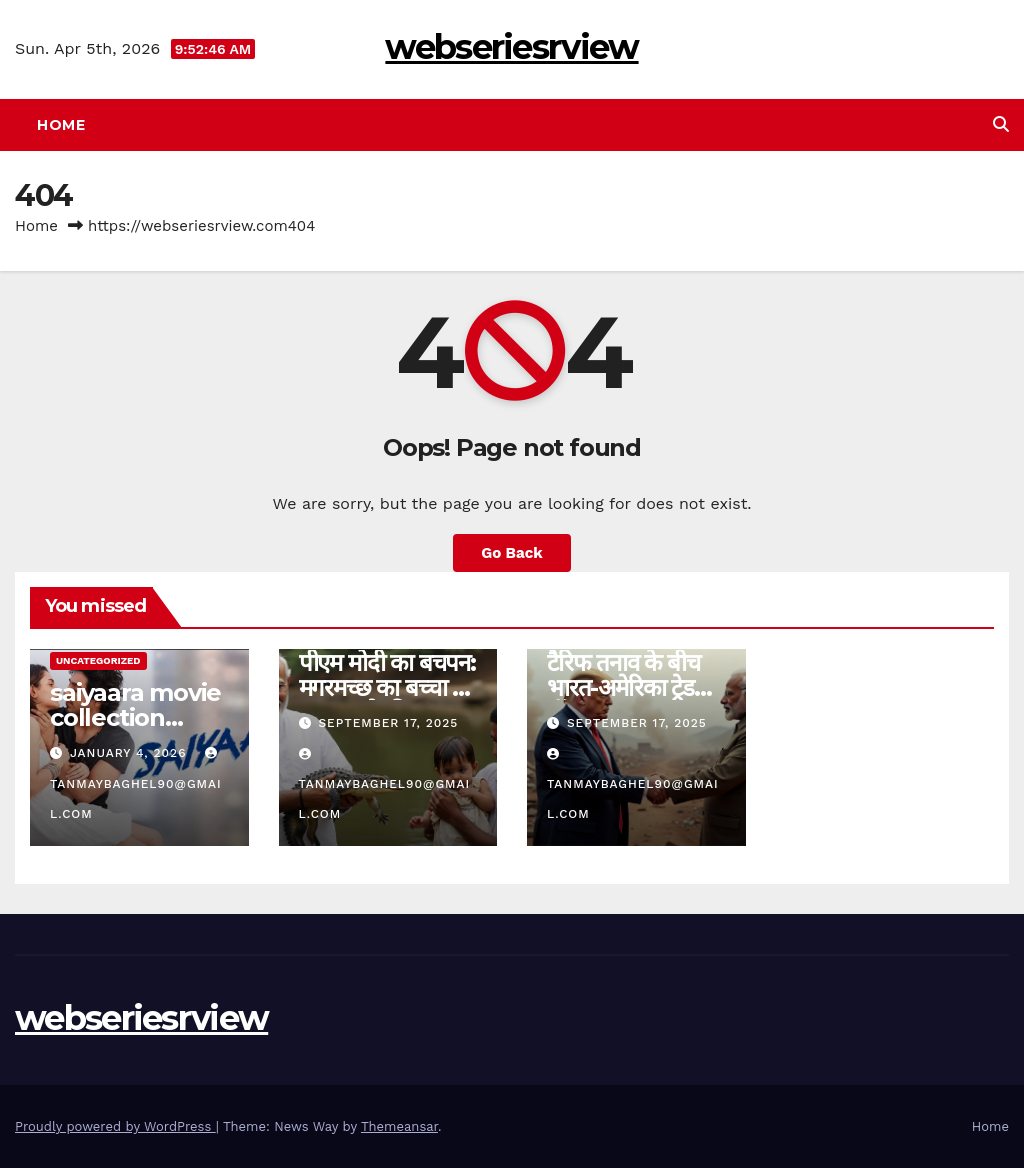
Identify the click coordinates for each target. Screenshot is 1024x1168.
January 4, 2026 (130, 753)
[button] (1001, 124)
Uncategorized (98, 660)
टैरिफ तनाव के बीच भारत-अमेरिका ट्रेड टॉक (623, 687)
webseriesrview (511, 47)
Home (61, 125)
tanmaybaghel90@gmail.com (136, 784)
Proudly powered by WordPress (115, 1126)
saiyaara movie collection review (135, 717)
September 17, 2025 (388, 723)
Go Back (512, 553)
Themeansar (399, 1126)
